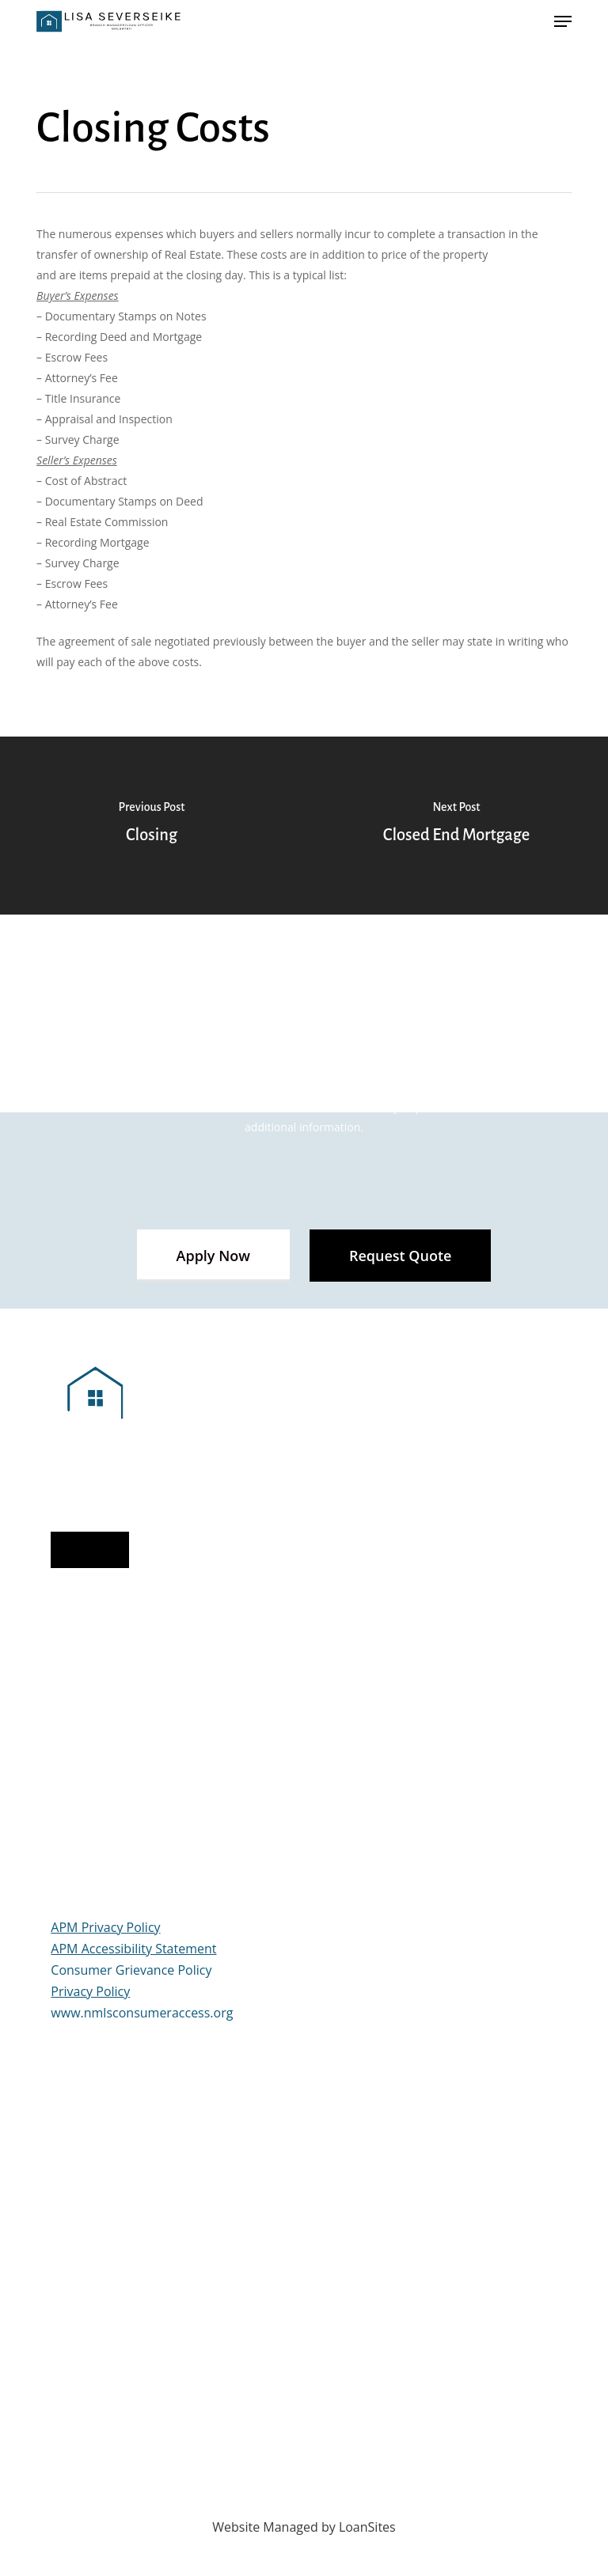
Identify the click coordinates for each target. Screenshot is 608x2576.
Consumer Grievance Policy (131, 1970)
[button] (213, 1255)
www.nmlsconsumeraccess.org (142, 2012)
